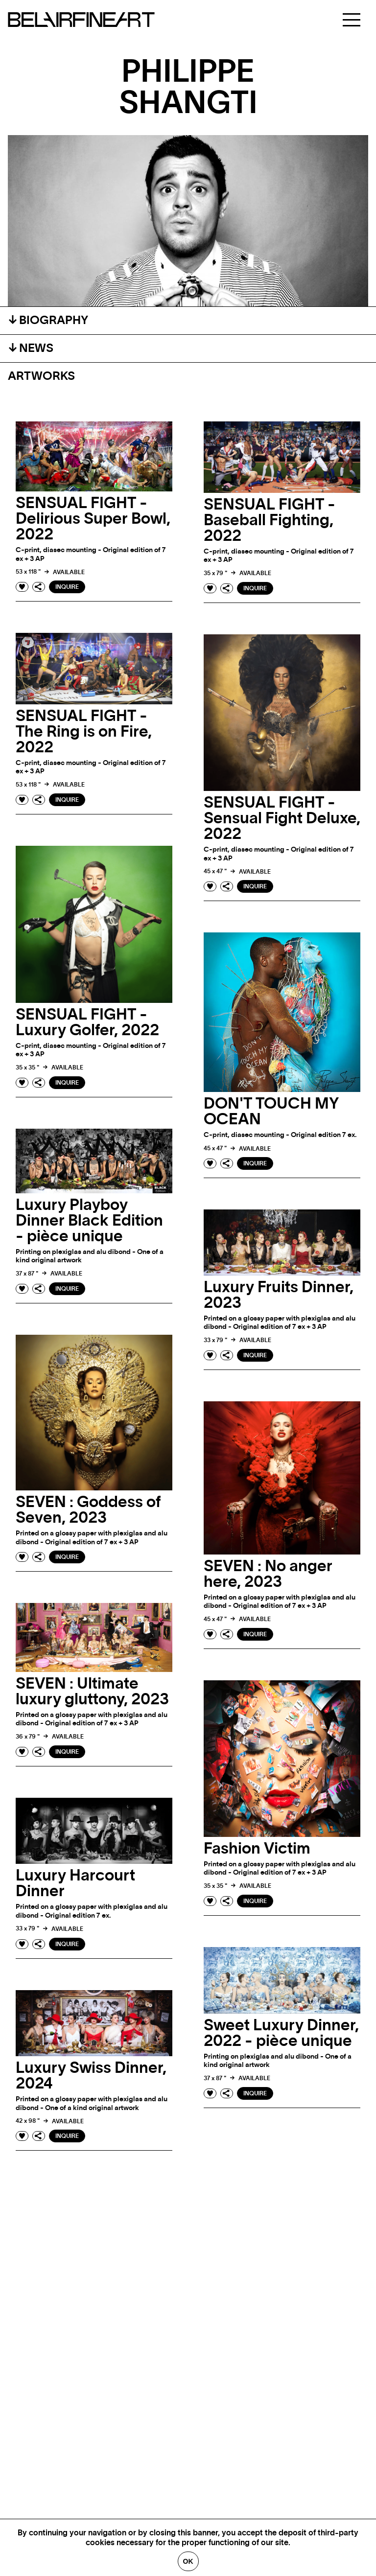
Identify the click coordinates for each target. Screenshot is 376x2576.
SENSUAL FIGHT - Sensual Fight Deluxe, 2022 (282, 818)
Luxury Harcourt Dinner (75, 1883)
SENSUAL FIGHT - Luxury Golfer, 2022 (87, 1022)
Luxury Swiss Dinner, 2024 (91, 2075)
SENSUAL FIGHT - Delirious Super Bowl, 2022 (93, 518)
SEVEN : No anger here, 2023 (268, 1574)
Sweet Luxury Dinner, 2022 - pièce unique (281, 2033)
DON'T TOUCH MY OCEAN (271, 1111)
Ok (188, 2561)
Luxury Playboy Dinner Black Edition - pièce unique (89, 1220)
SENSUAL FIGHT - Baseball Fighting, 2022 (269, 520)
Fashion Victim (257, 1849)
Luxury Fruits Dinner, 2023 (278, 1295)
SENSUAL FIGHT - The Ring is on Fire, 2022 (84, 731)
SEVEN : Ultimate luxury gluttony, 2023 (92, 1691)
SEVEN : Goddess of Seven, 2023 (88, 1510)
